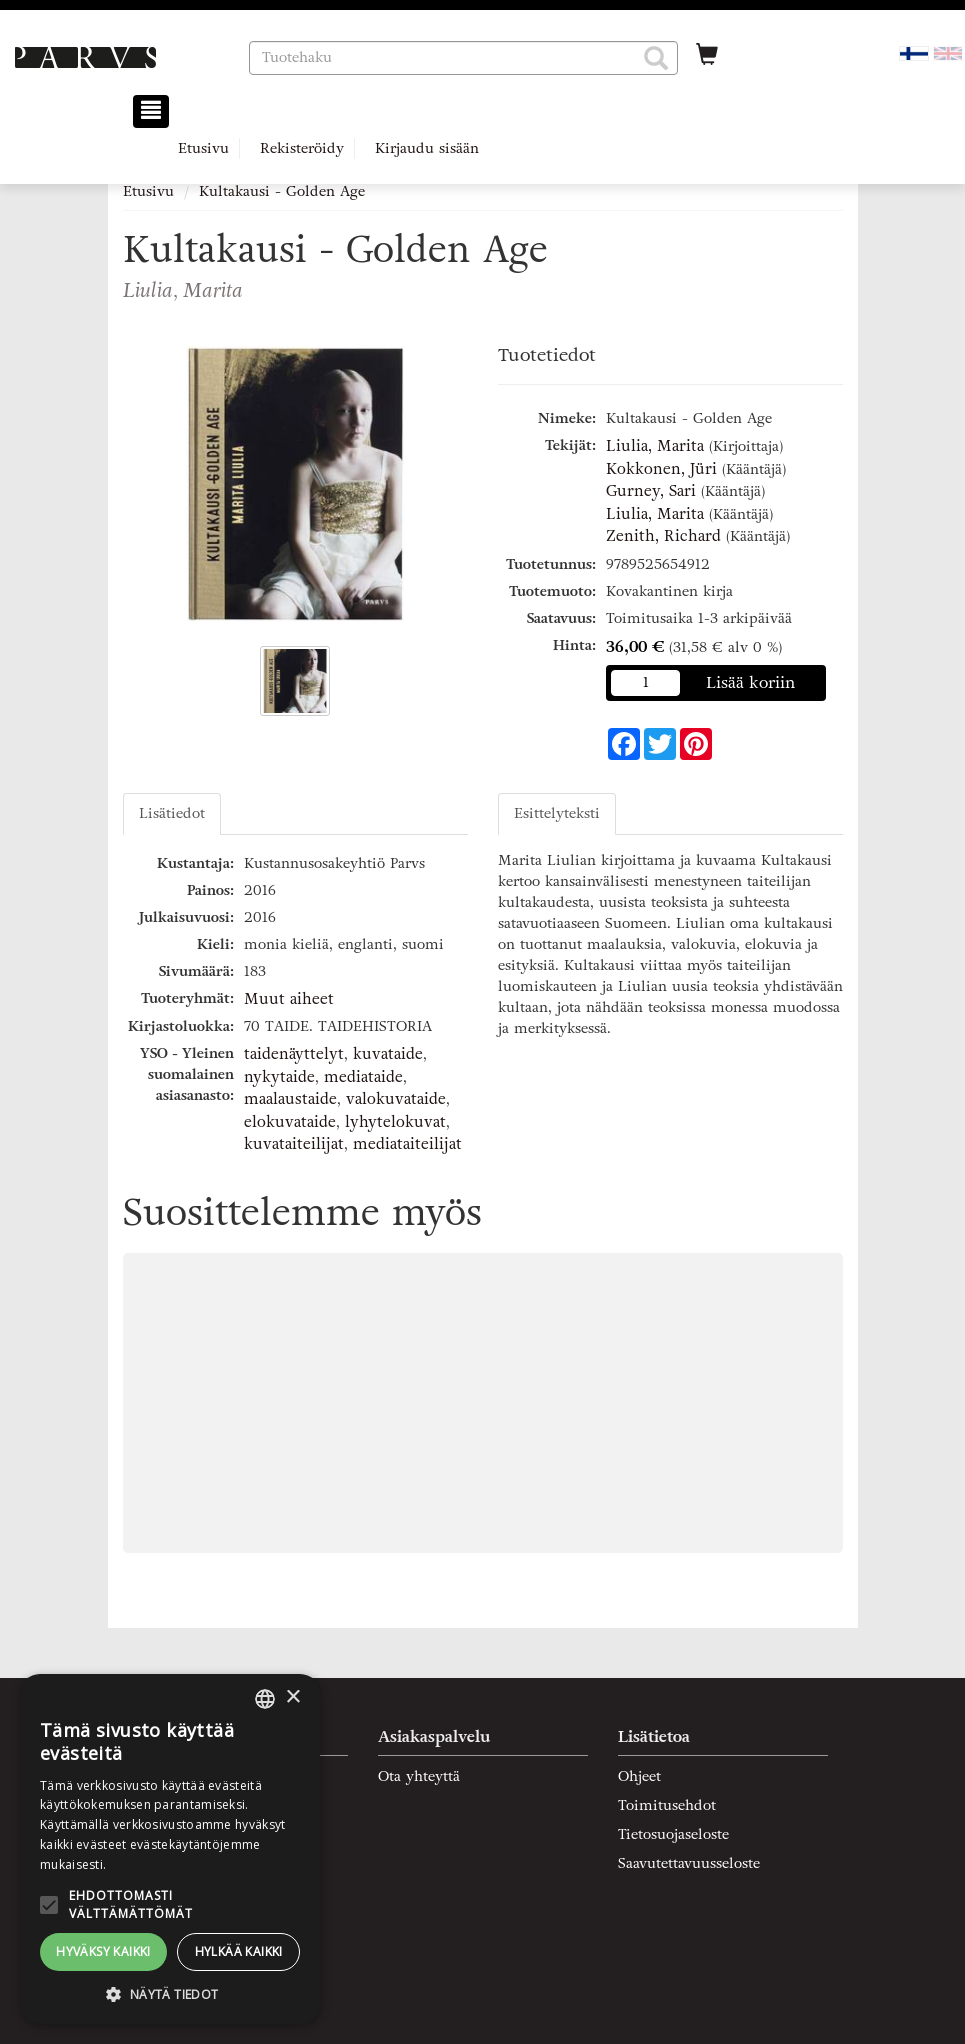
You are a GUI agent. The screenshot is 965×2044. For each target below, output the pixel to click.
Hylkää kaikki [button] (239, 1951)
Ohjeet (639, 1776)
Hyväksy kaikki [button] (103, 1951)
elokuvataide (290, 1122)
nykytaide (279, 1077)
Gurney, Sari (651, 491)
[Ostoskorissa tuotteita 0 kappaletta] (707, 57)
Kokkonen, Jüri (661, 469)
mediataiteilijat (407, 1144)
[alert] (170, 1849)
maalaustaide (290, 1099)
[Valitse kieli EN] (948, 52)
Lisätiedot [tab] (172, 813)
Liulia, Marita (655, 446)
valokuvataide (396, 1099)
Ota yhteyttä (419, 1776)
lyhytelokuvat (395, 1122)
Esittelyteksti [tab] (557, 813)
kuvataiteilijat (294, 1144)
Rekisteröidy (302, 148)
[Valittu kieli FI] (914, 52)
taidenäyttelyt (294, 1054)
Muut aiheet (289, 999)
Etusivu (203, 148)
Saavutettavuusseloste (689, 1863)
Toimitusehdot (667, 1805)
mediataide (363, 1077)
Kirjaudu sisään (427, 148)
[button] (656, 58)
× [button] (292, 1697)
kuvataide (388, 1054)
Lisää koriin (751, 682)
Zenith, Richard (663, 536)
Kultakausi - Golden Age (282, 191)
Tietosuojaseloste (673, 1834)
